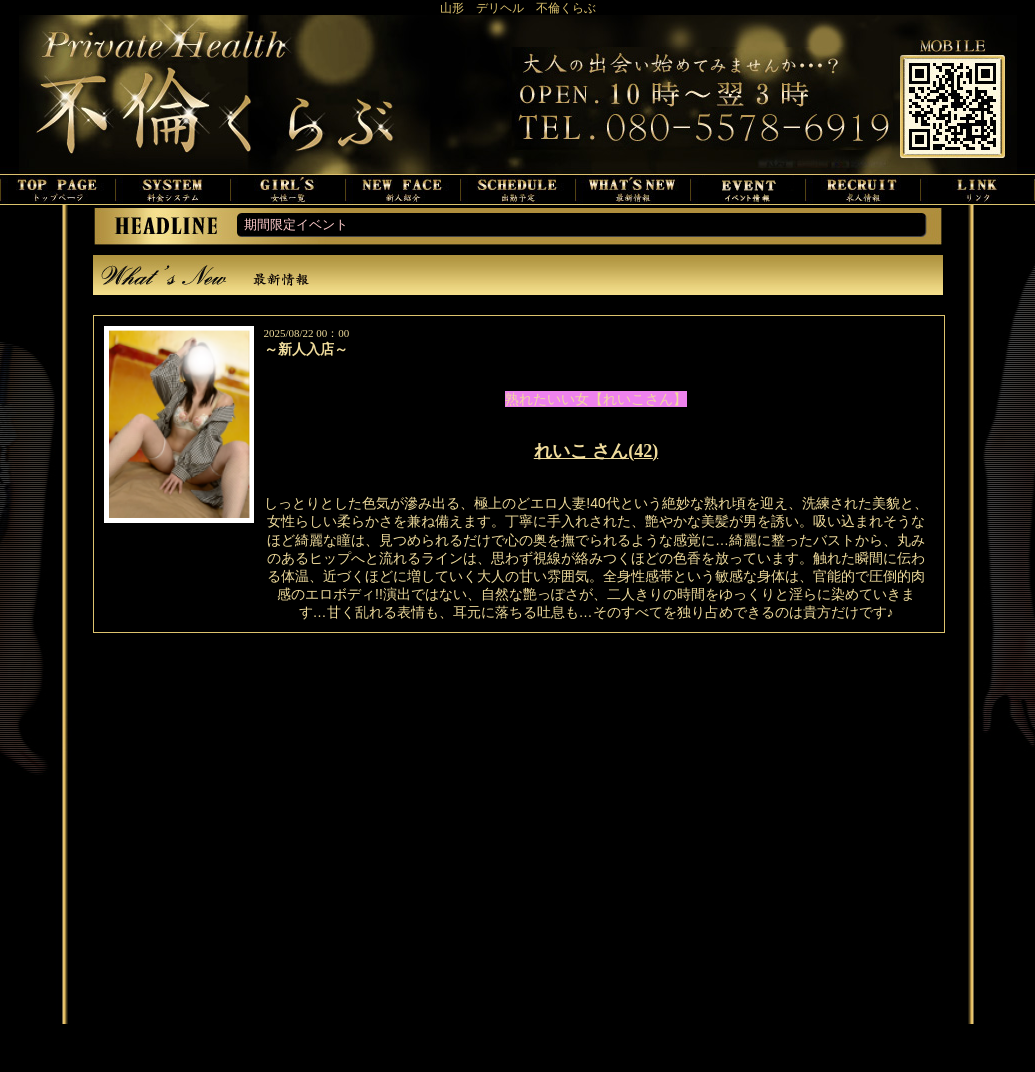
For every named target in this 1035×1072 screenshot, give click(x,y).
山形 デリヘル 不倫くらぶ (518, 8)
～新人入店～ (306, 349)
